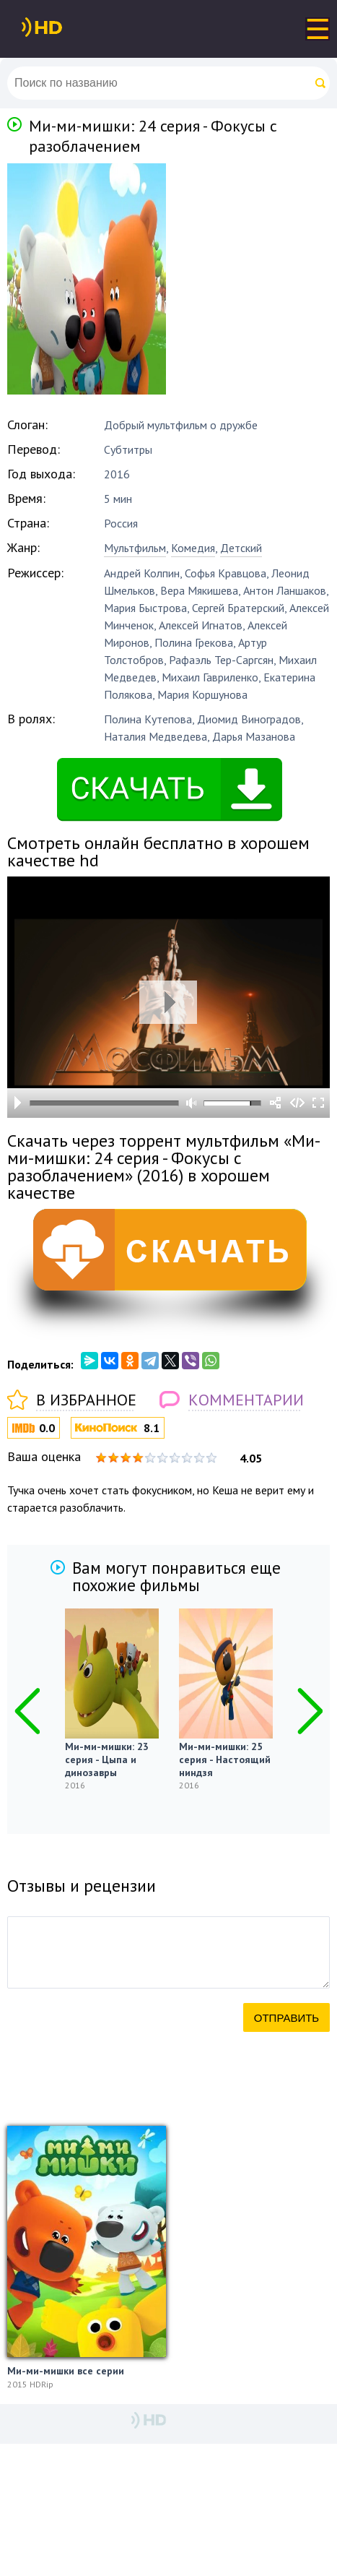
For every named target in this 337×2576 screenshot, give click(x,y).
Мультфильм (135, 547)
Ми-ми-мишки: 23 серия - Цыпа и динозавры (107, 1759)
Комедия (193, 547)
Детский (241, 547)
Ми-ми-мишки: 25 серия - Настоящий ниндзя (225, 1759)
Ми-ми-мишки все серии (65, 2370)
